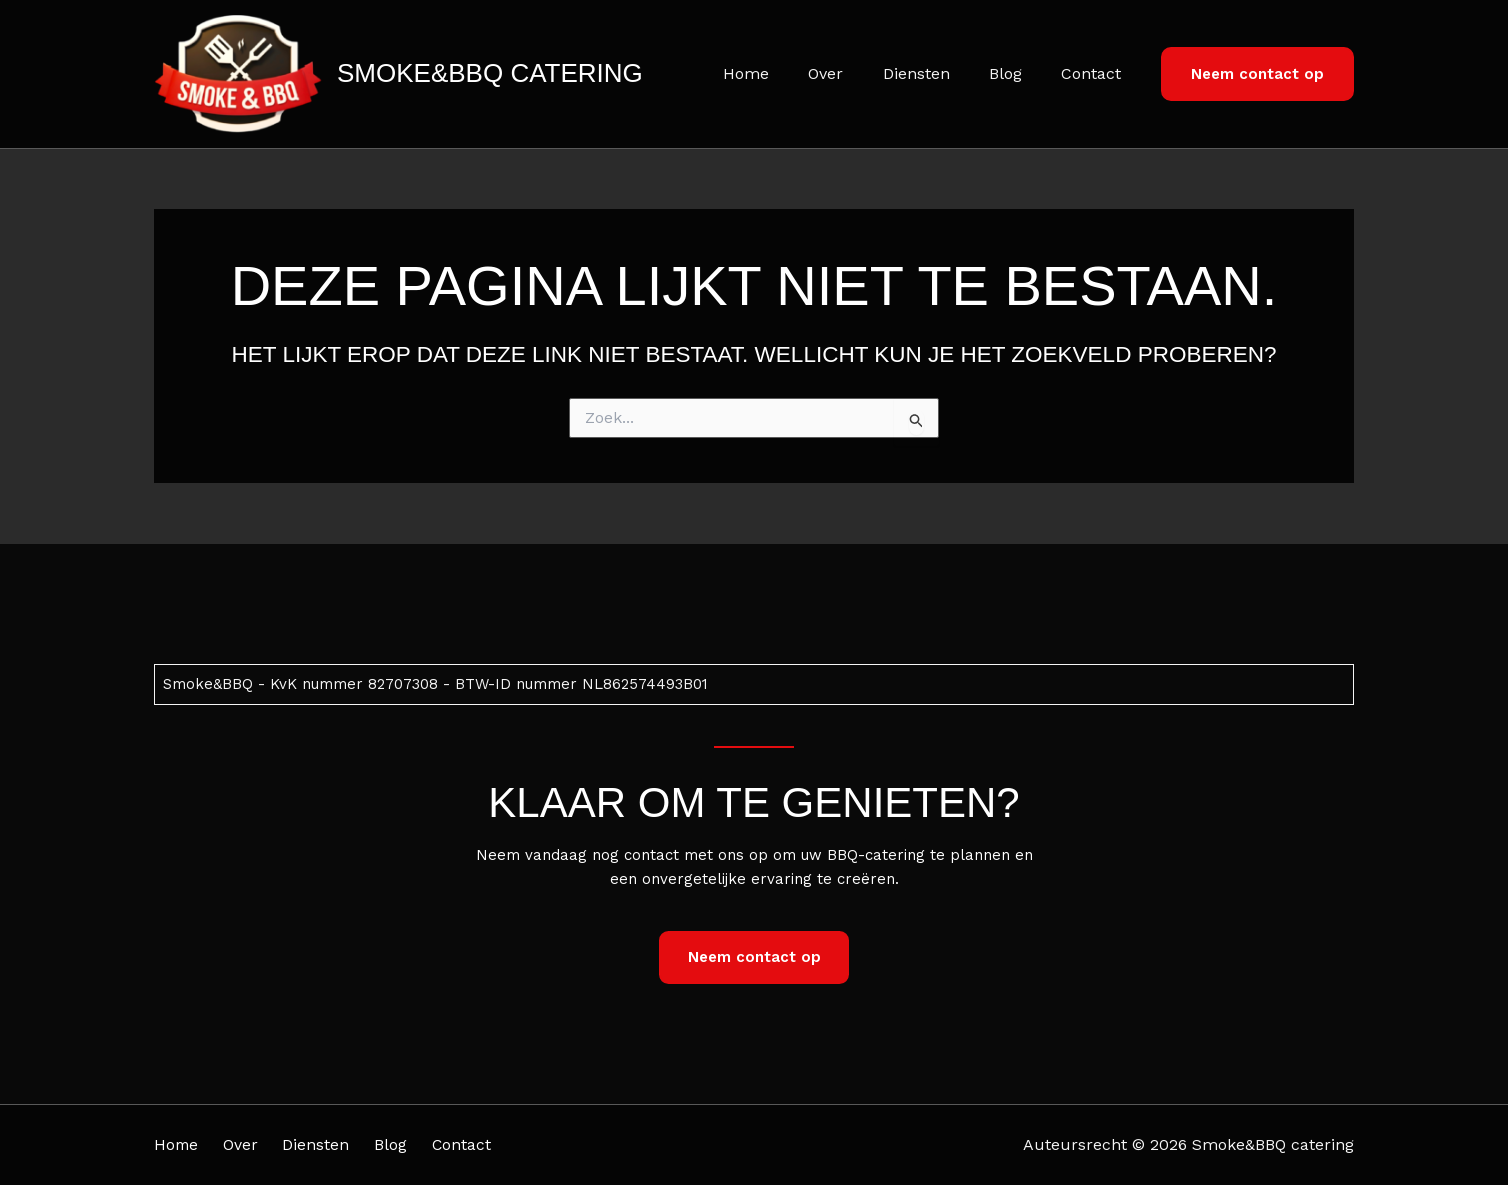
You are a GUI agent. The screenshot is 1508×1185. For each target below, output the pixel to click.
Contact (1095, 73)
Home (779, 73)
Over (851, 73)
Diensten (934, 73)
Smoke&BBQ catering (490, 73)
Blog (1016, 73)
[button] (1257, 74)
